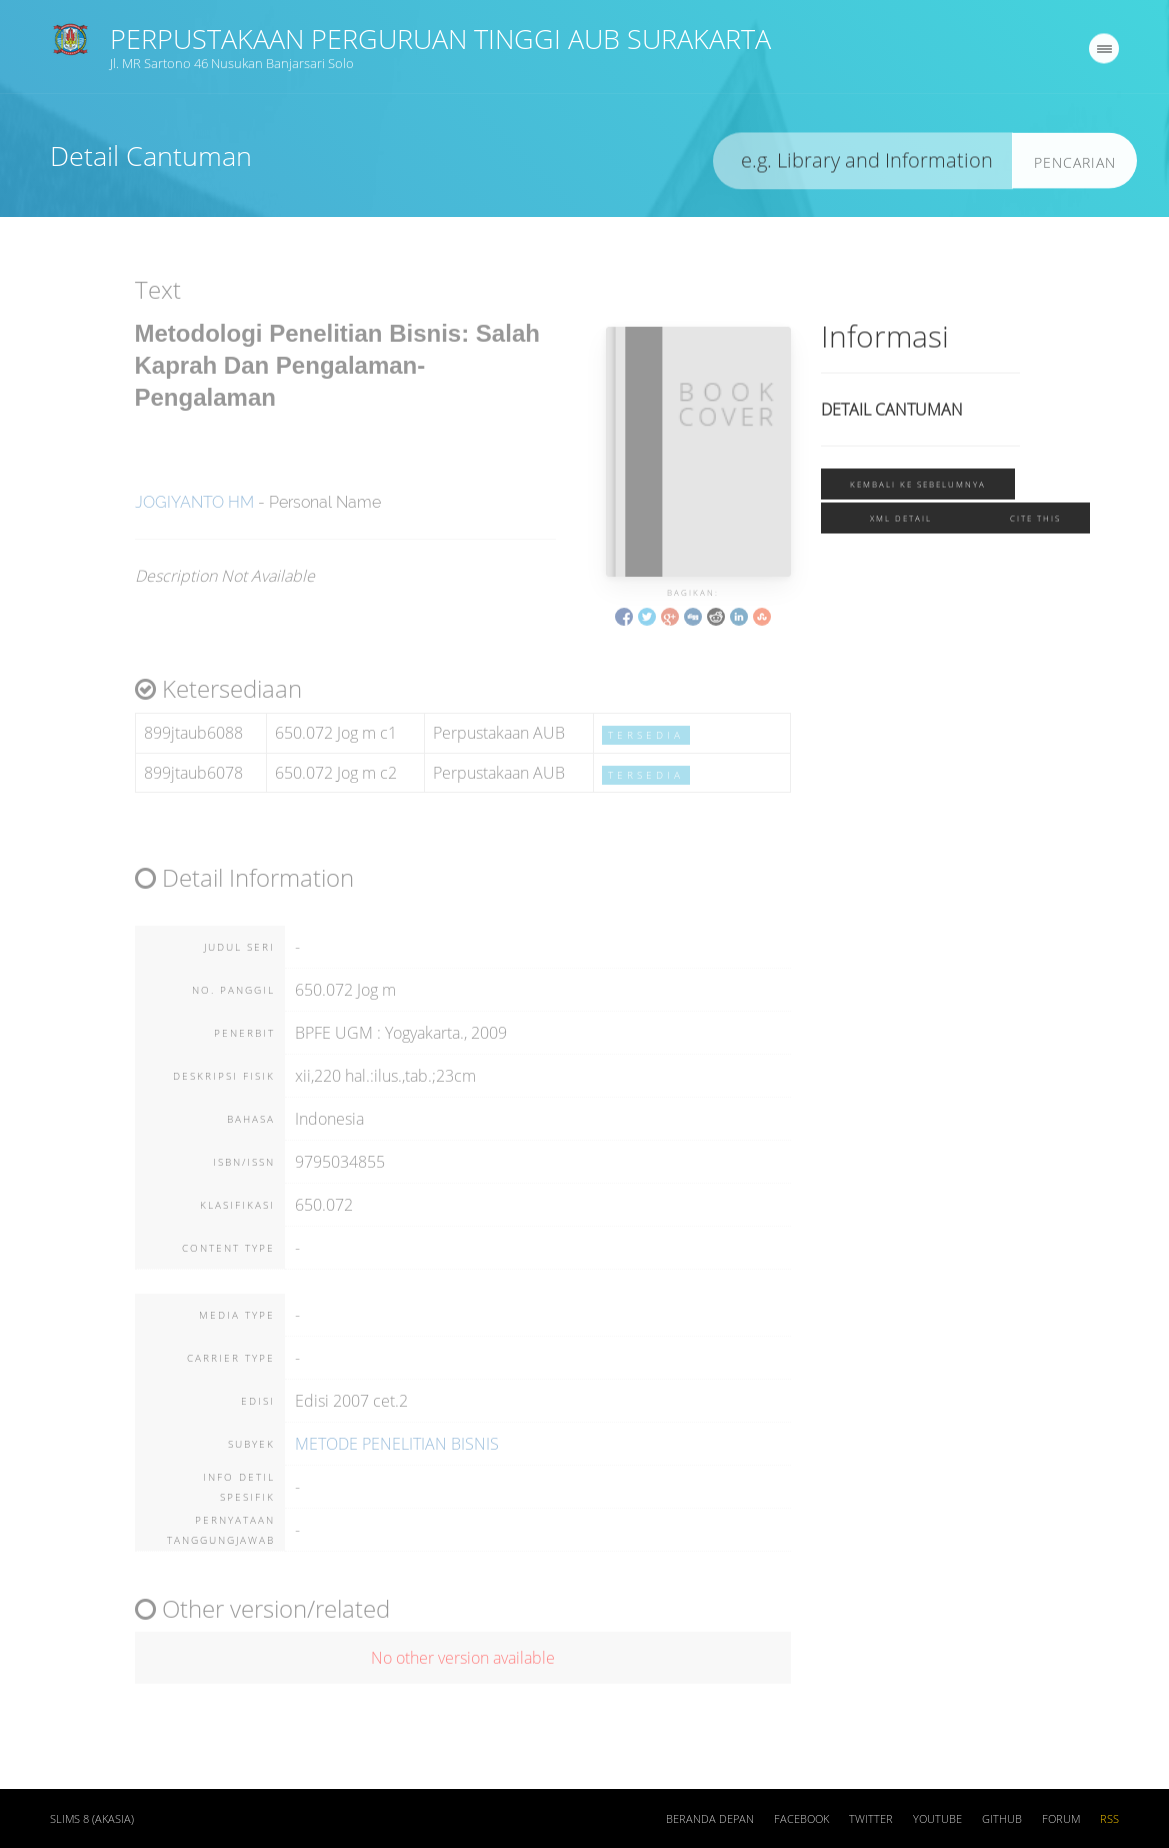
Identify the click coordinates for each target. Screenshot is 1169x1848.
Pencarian (1075, 166)
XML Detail (901, 522)
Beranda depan (710, 1821)
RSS (1109, 1821)
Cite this (1035, 522)
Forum (1061, 1821)
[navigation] (1104, 53)
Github (1002, 1821)
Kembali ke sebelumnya (918, 488)
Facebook (801, 1821)
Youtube (937, 1821)
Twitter (871, 1821)
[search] (863, 165)
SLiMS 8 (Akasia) (92, 1821)
